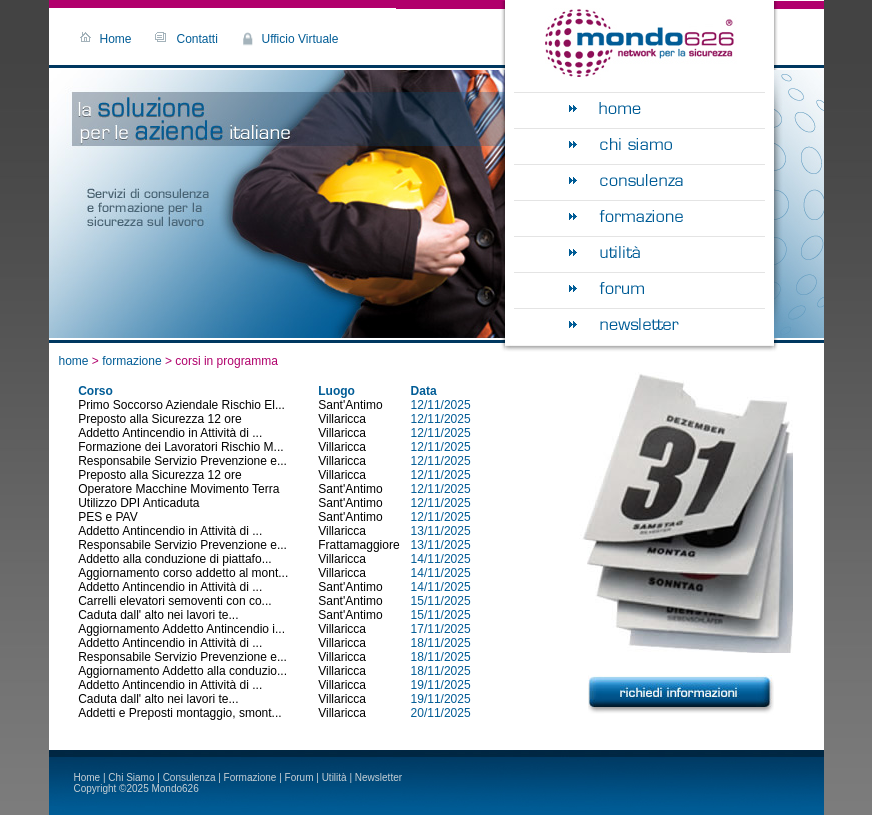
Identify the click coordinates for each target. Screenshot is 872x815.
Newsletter (378, 777)
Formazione (250, 777)
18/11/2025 (441, 643)
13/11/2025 (441, 531)
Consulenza (189, 777)
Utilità (334, 777)
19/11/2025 (441, 685)
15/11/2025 (441, 601)
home (74, 361)
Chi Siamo (131, 777)
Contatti (197, 39)
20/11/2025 (441, 713)
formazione (133, 361)
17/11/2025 (441, 629)
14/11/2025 (441, 559)
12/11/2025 (441, 405)
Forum (299, 777)
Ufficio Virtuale (300, 39)
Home (116, 39)
